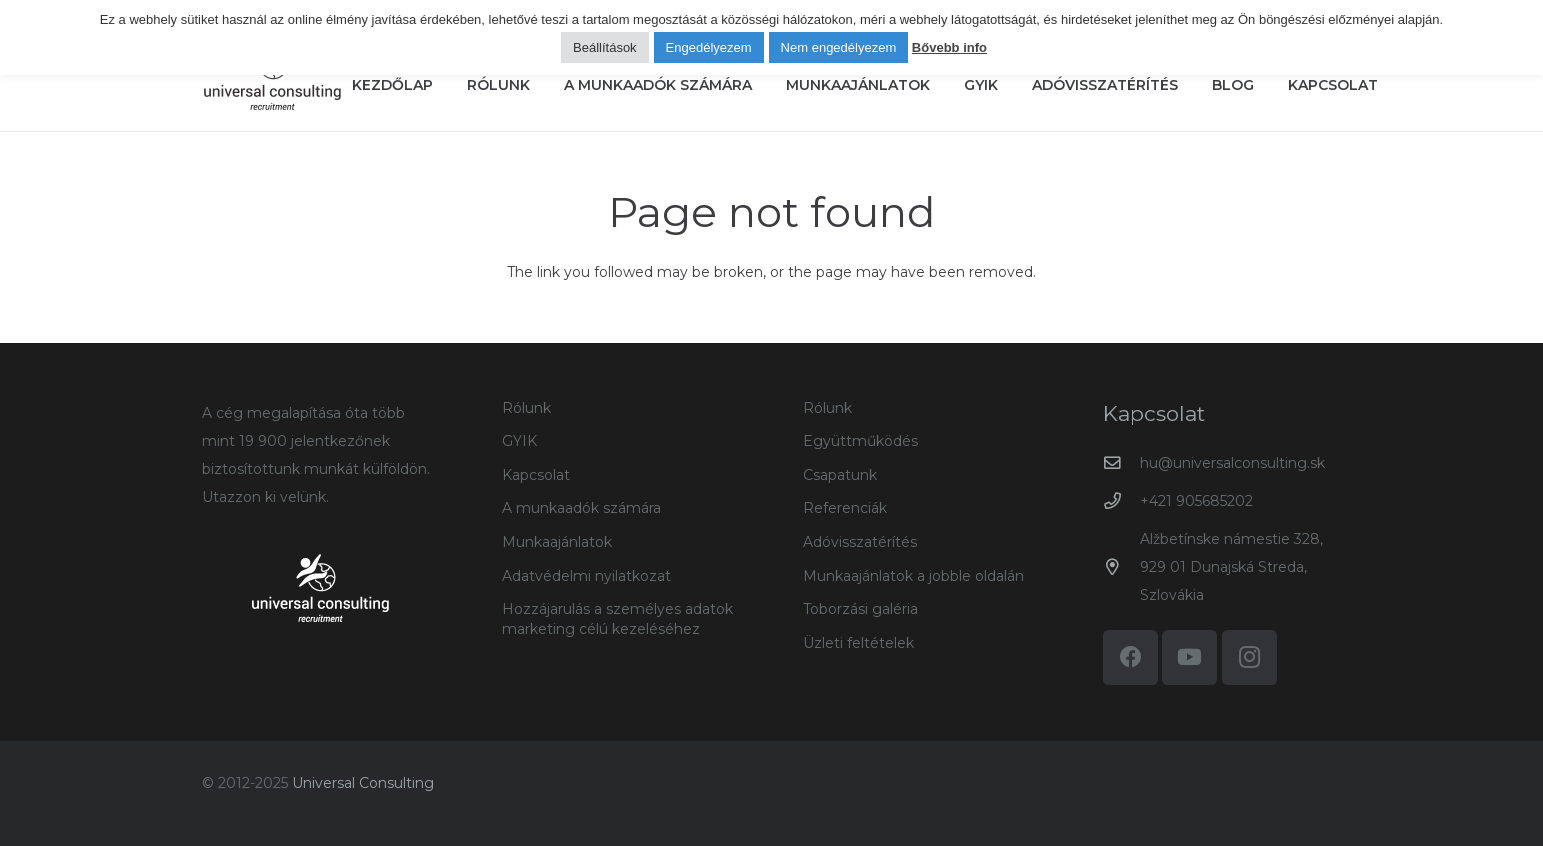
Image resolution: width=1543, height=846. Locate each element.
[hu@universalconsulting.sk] (1121, 463)
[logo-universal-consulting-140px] (272, 76)
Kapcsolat (536, 475)
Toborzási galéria (860, 609)
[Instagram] (1249, 657)
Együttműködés (860, 441)
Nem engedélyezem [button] (839, 47)
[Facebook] (1130, 657)
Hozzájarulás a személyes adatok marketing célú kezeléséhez (617, 619)
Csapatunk (840, 475)
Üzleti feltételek (858, 643)
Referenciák (845, 508)
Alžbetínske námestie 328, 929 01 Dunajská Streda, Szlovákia (1231, 567)
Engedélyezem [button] (709, 47)
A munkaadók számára (581, 508)
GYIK (519, 441)
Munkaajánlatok (557, 542)
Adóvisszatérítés (860, 542)
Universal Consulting (363, 783)
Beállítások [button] (605, 47)
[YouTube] (1189, 657)
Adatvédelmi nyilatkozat (586, 576)
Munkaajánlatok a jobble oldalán (913, 576)
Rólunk (526, 408)
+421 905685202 (1196, 501)
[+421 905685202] (1121, 501)
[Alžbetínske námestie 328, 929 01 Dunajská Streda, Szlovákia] (1121, 567)
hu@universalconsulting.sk (1232, 463)
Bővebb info (949, 47)
